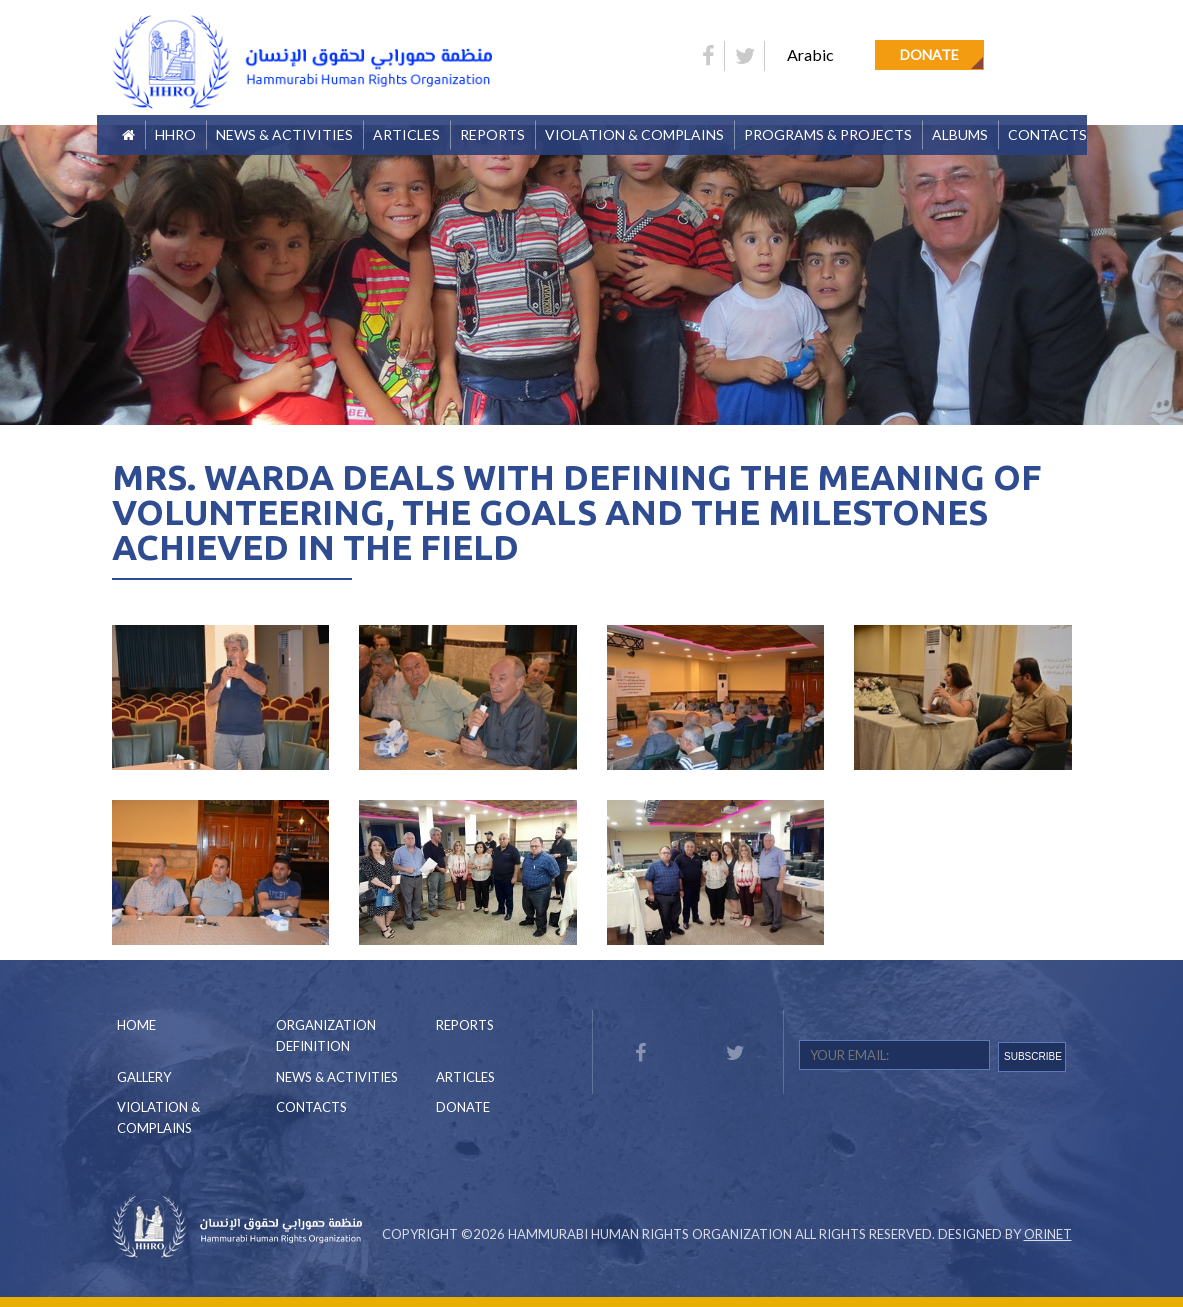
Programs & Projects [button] (828, 134)
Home (136, 1025)
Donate (929, 54)
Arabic (810, 54)
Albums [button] (960, 134)
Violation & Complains (634, 134)
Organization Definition (326, 1035)
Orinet (1048, 1234)
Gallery (144, 1077)
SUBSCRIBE (1033, 1056)
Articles (406, 134)
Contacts (1047, 134)
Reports (465, 1025)
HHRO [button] (175, 134)
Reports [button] (492, 134)
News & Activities (284, 134)
